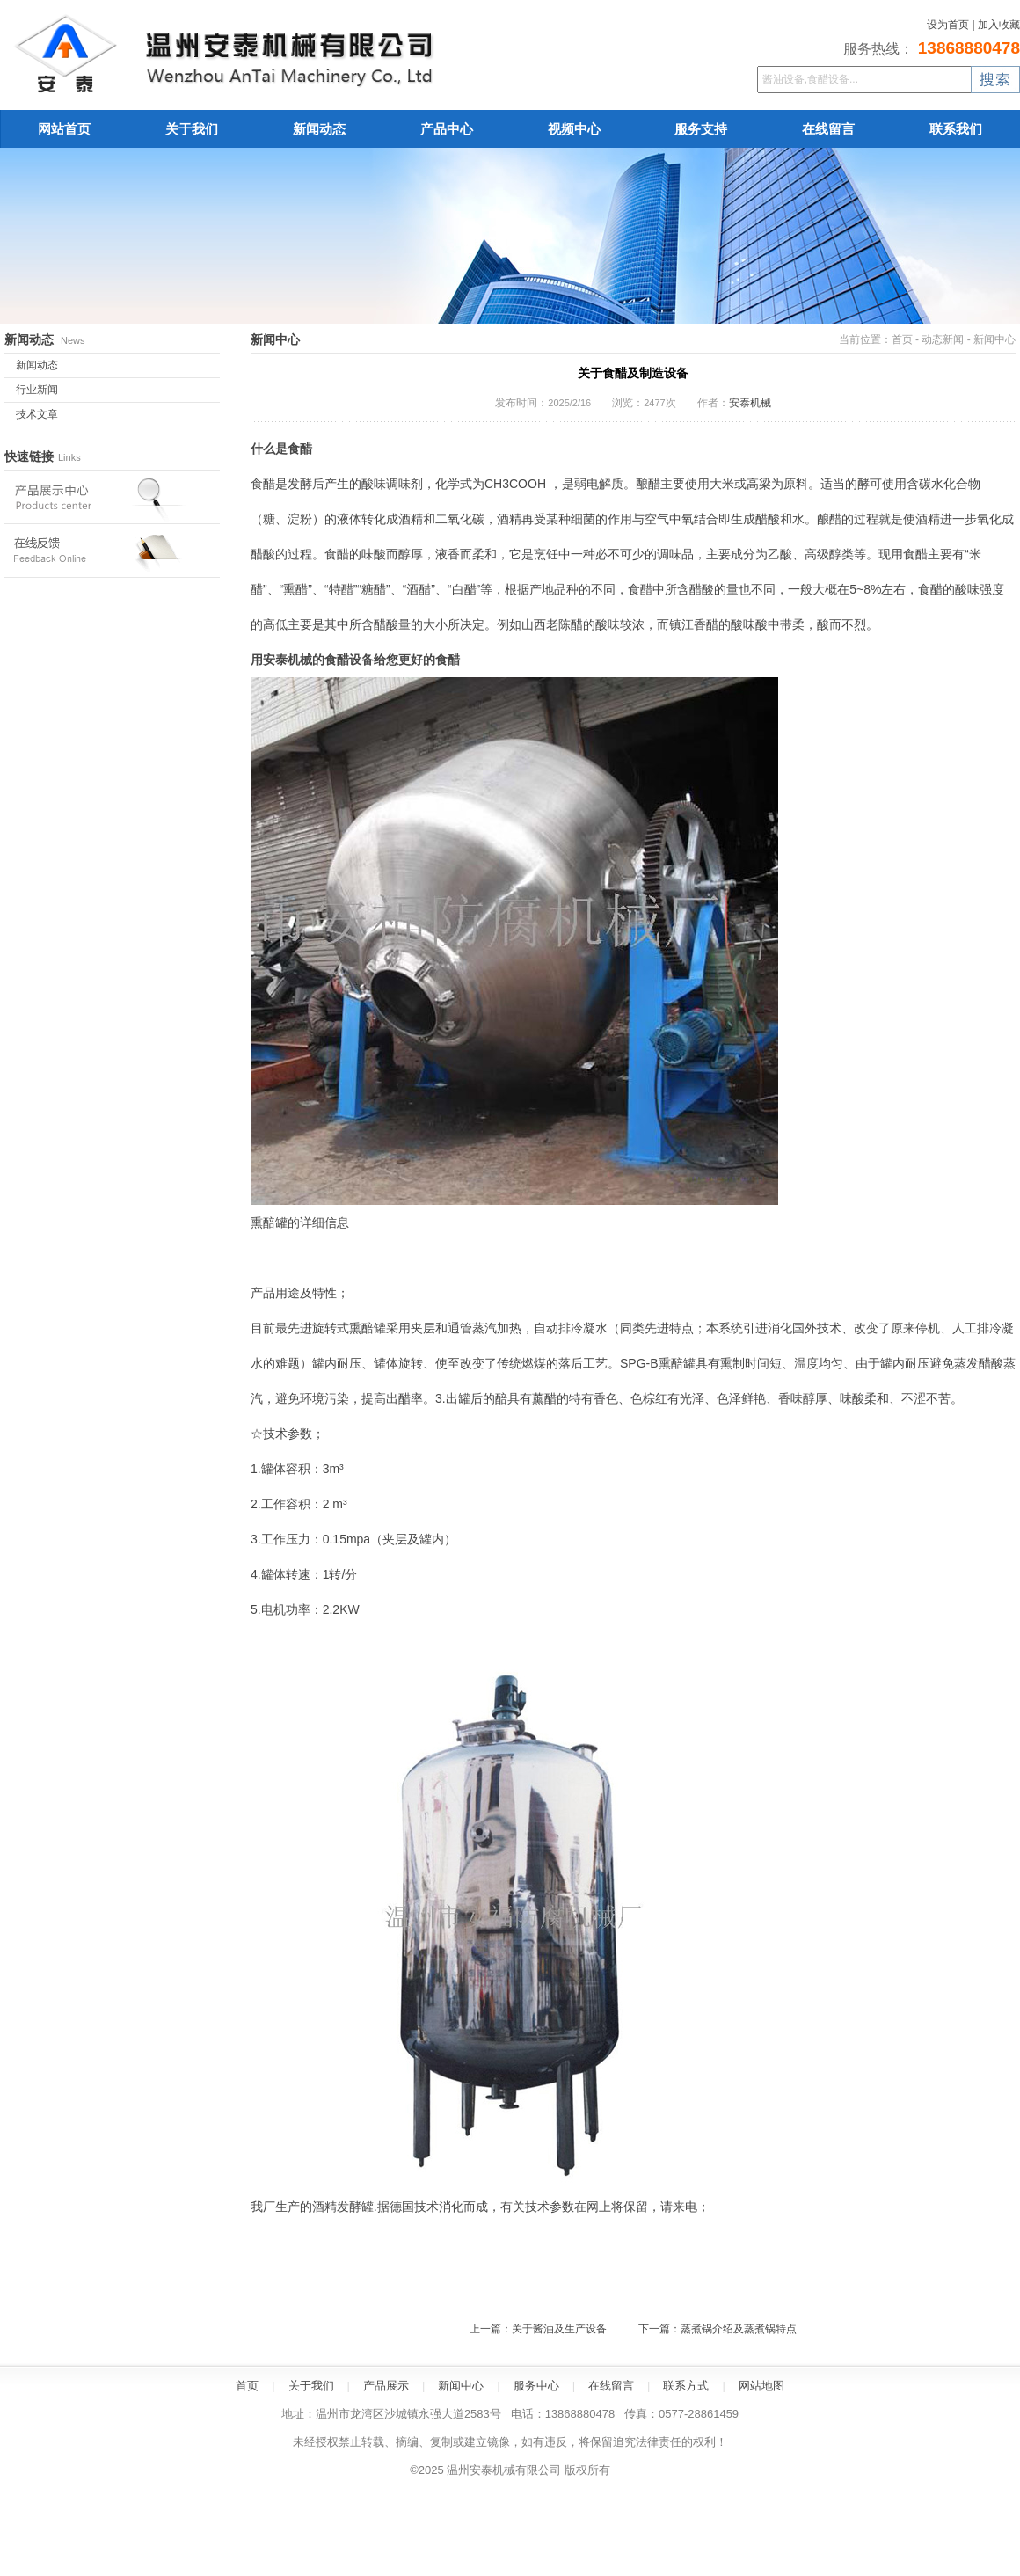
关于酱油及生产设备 (559, 2329)
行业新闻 (37, 389)
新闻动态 (37, 365)
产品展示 (386, 2385)
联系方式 (686, 2385)
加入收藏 (999, 24)
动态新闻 (943, 339)
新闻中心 (994, 339)
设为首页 (948, 24)
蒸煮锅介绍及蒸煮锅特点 (739, 2329)
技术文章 (37, 414)
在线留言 (611, 2385)
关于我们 (311, 2385)
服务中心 (536, 2385)
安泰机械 (750, 403)
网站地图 (761, 2385)
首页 (902, 339)
